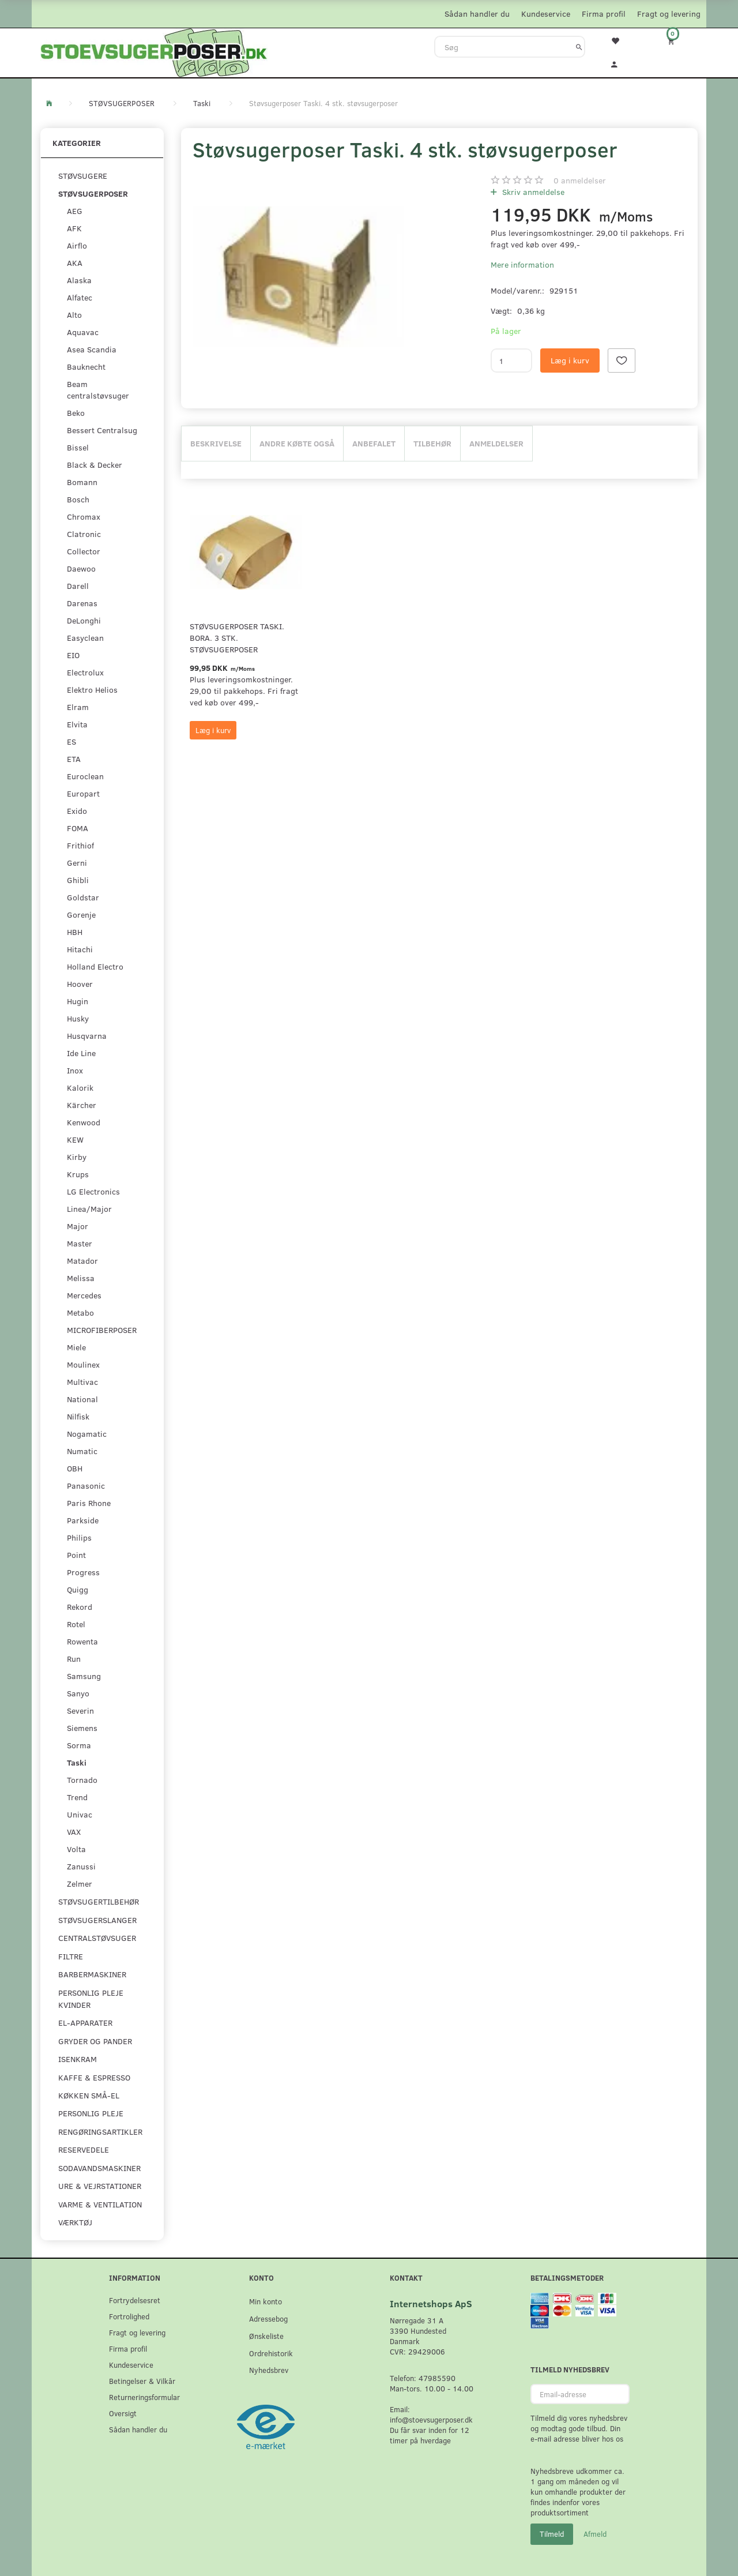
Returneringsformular (144, 2397)
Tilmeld (552, 2534)
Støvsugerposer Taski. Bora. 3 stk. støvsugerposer (237, 638)
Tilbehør (432, 443)
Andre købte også (296, 443)
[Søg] (579, 46)
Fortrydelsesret (134, 2300)
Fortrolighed (129, 2316)
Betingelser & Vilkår (142, 2381)
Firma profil (604, 13)
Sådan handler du (477, 13)
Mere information (522, 264)
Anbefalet (374, 443)
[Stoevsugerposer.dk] (154, 51)
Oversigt (123, 2413)
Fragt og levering (669, 13)
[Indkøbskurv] (678, 40)
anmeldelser (580, 180)
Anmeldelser (496, 443)
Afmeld (595, 2534)
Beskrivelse (216, 443)
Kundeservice (545, 13)
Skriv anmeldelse (532, 191)
